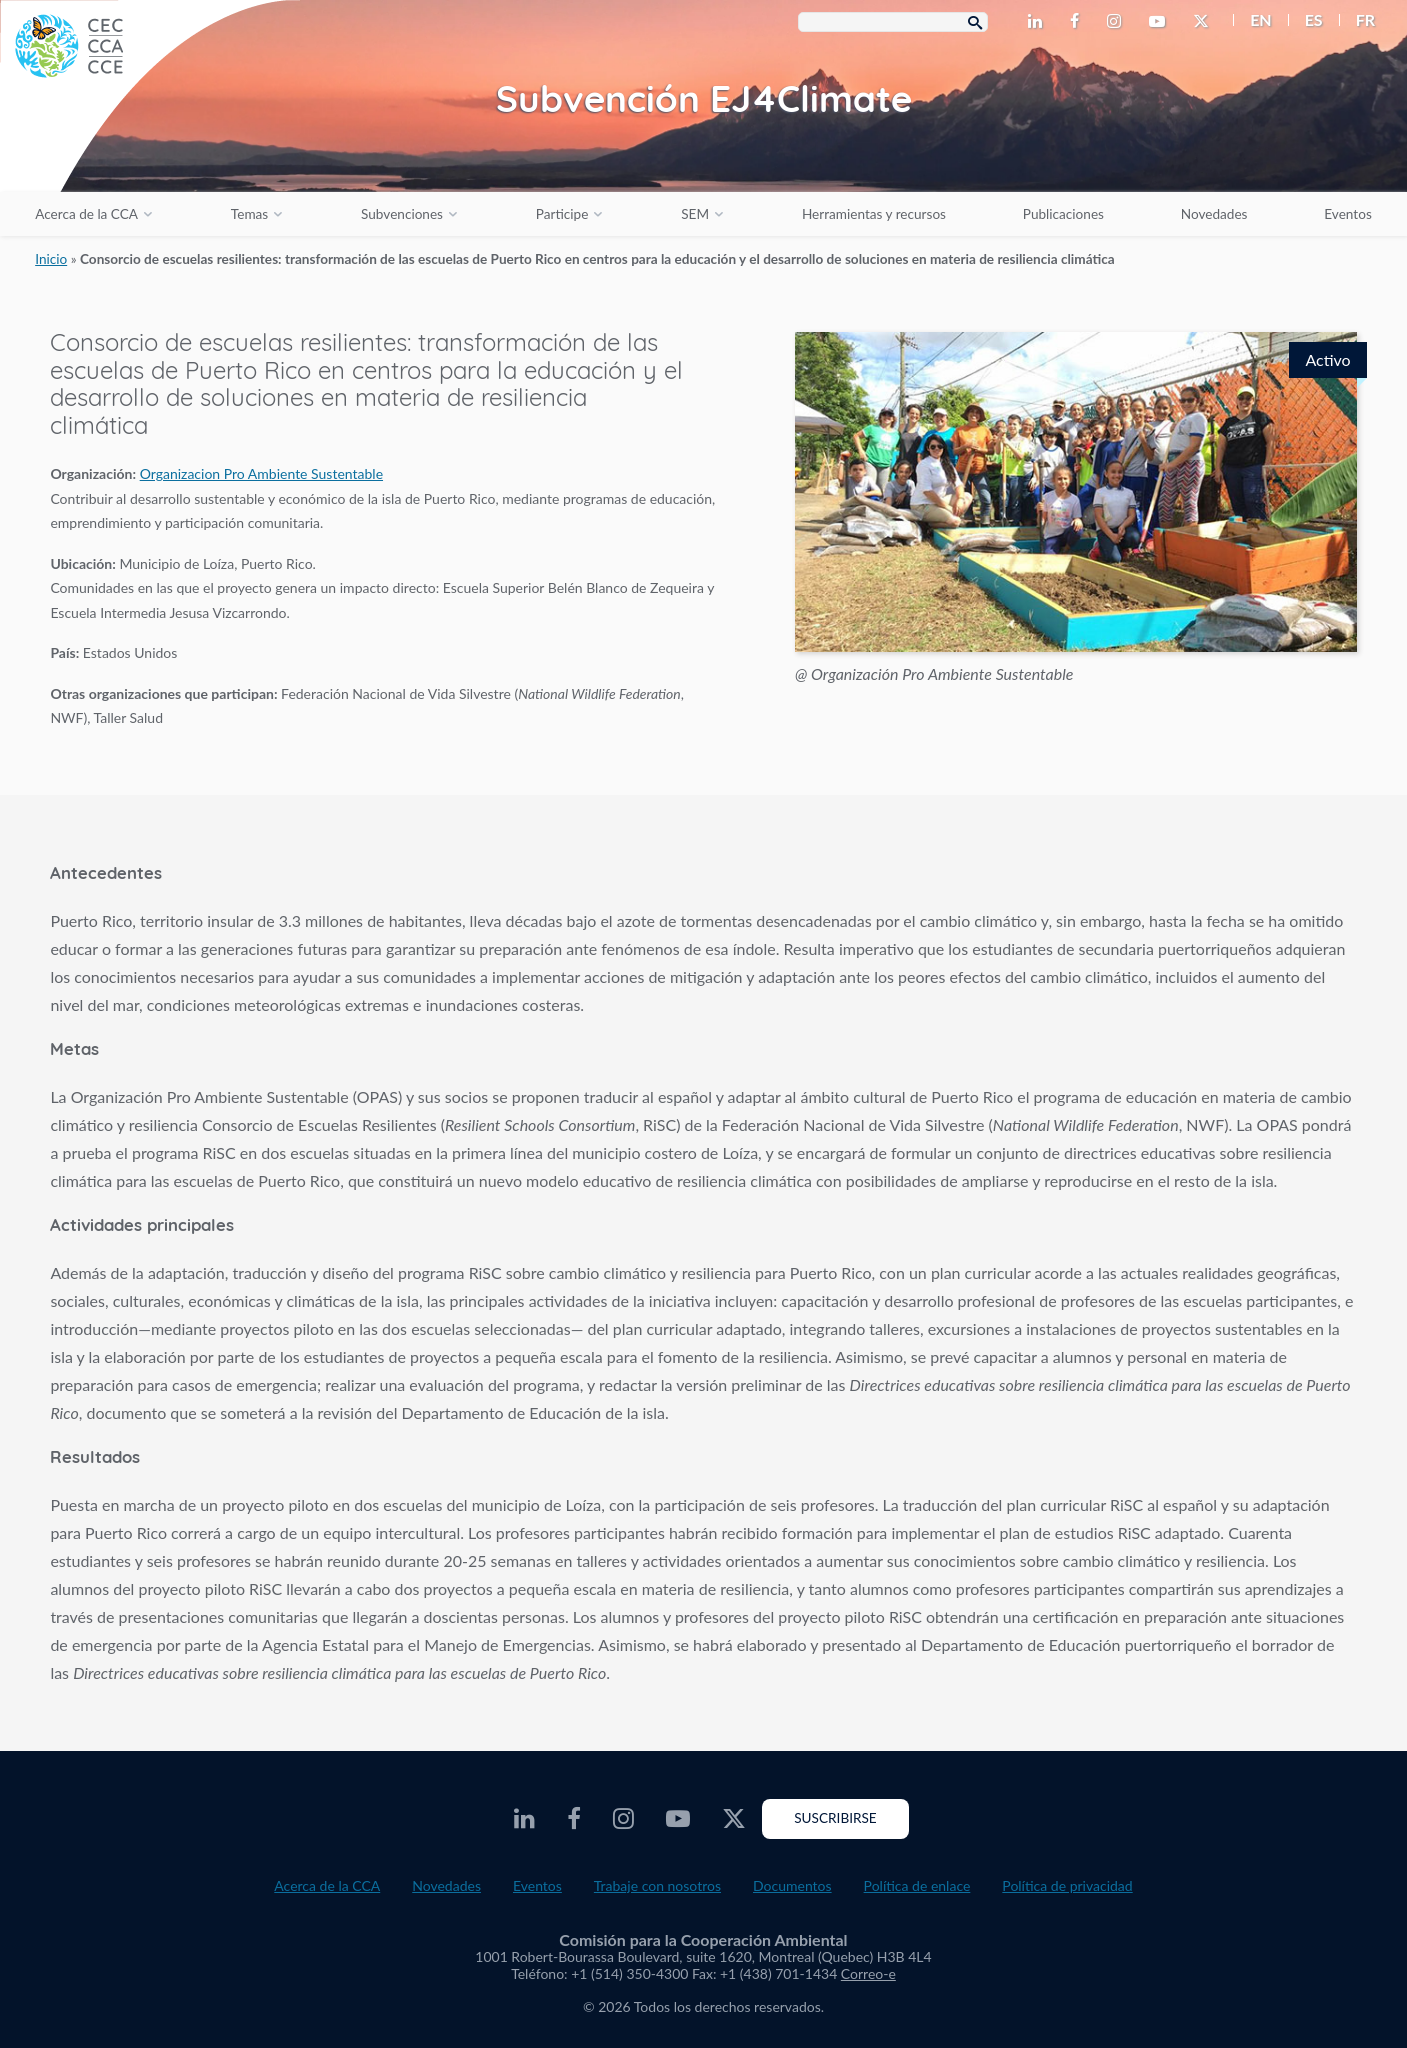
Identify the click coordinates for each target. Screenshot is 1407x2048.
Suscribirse (835, 1818)
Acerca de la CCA (86, 214)
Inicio (51, 259)
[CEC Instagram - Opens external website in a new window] (1118, 22)
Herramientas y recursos (874, 214)
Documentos (792, 1885)
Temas (249, 214)
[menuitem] (1252, 20)
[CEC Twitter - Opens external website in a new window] (1205, 22)
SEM (695, 214)
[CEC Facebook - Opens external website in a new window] (1078, 22)
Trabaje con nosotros (657, 1885)
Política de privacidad (1067, 1885)
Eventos (1347, 214)
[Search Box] (893, 22)
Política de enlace (917, 1885)
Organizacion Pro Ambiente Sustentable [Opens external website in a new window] (261, 473)
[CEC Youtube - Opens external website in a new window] (1161, 22)
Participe (562, 214)
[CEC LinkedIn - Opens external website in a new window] (1039, 22)
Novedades (1214, 214)
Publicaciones (1063, 214)
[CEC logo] (150, 150)
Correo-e (868, 1973)
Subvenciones (402, 214)
